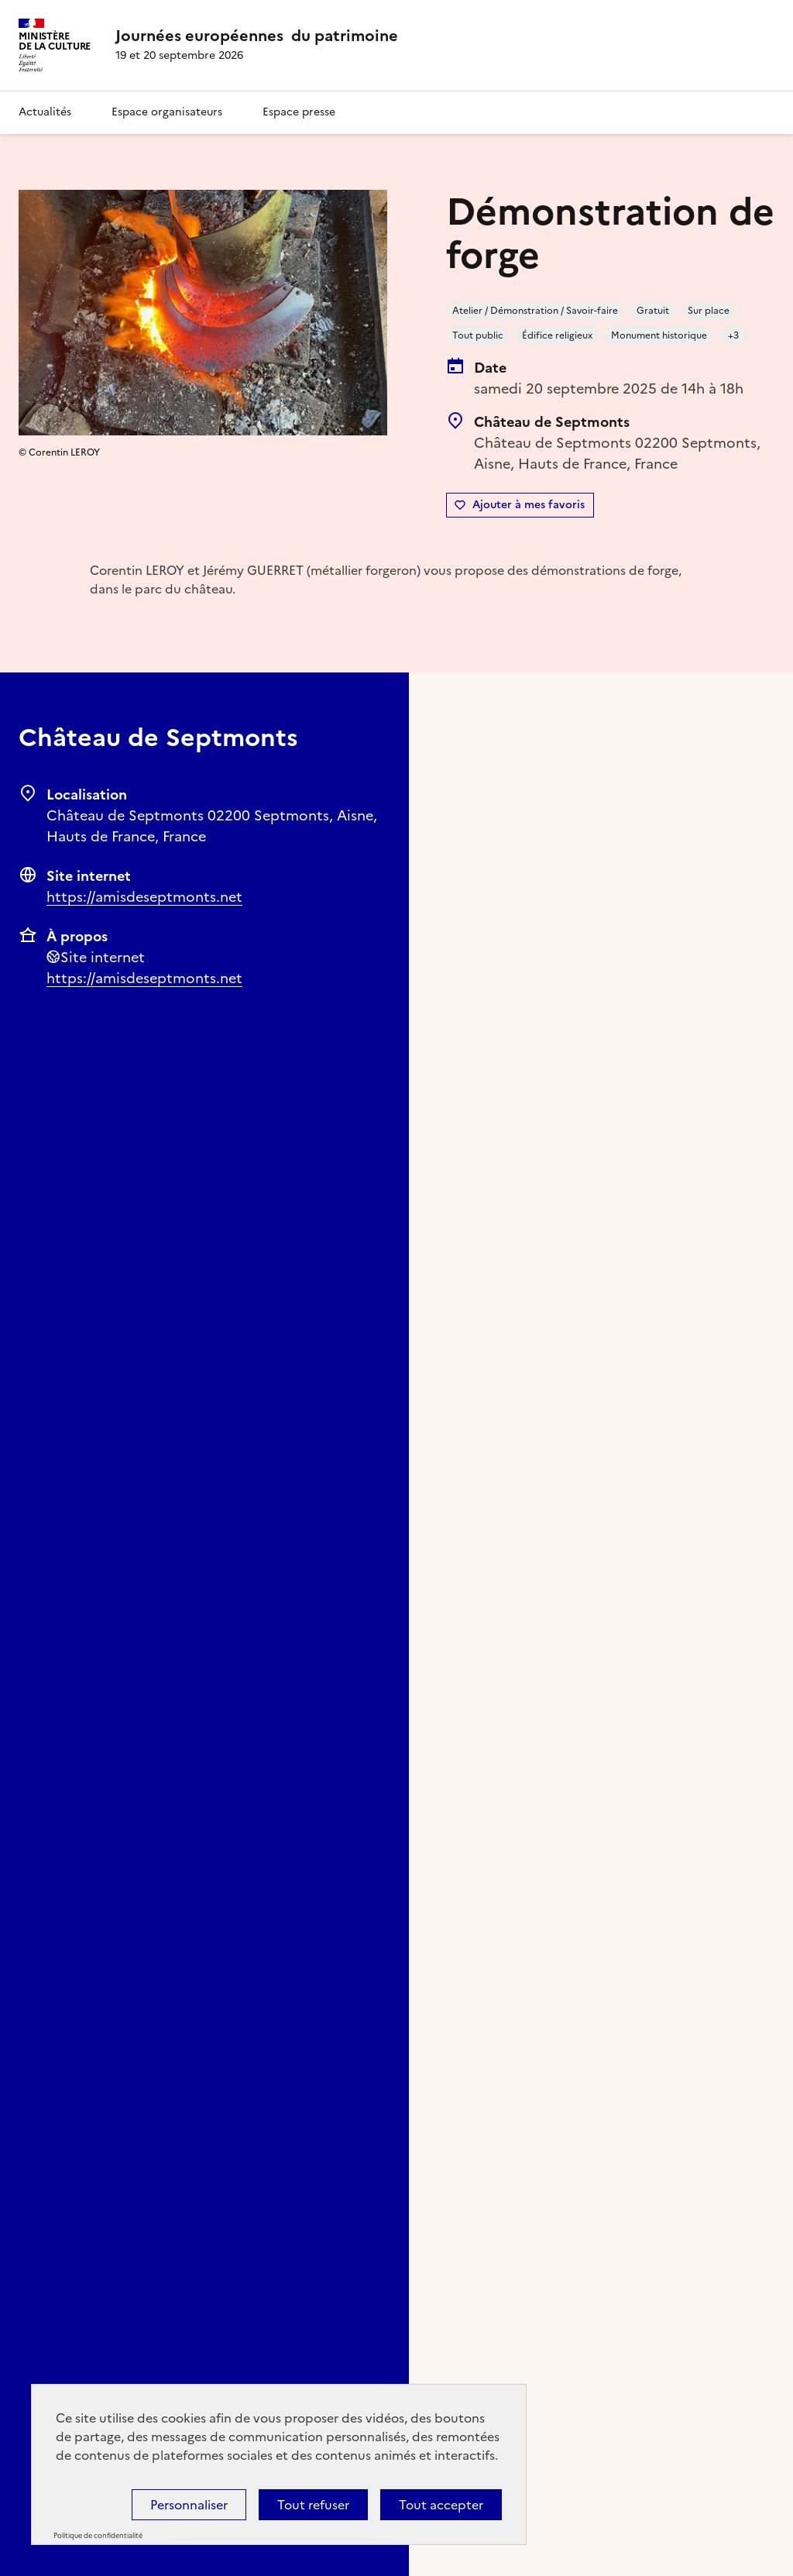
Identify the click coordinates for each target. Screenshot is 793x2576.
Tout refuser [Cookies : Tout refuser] (313, 2504)
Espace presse (299, 112)
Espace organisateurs (167, 112)
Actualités (45, 112)
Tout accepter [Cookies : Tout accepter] (441, 2504)
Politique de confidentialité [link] (97, 2535)
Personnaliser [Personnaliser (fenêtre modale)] (189, 2504)
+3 (733, 335)
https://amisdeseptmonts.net (144, 896)
